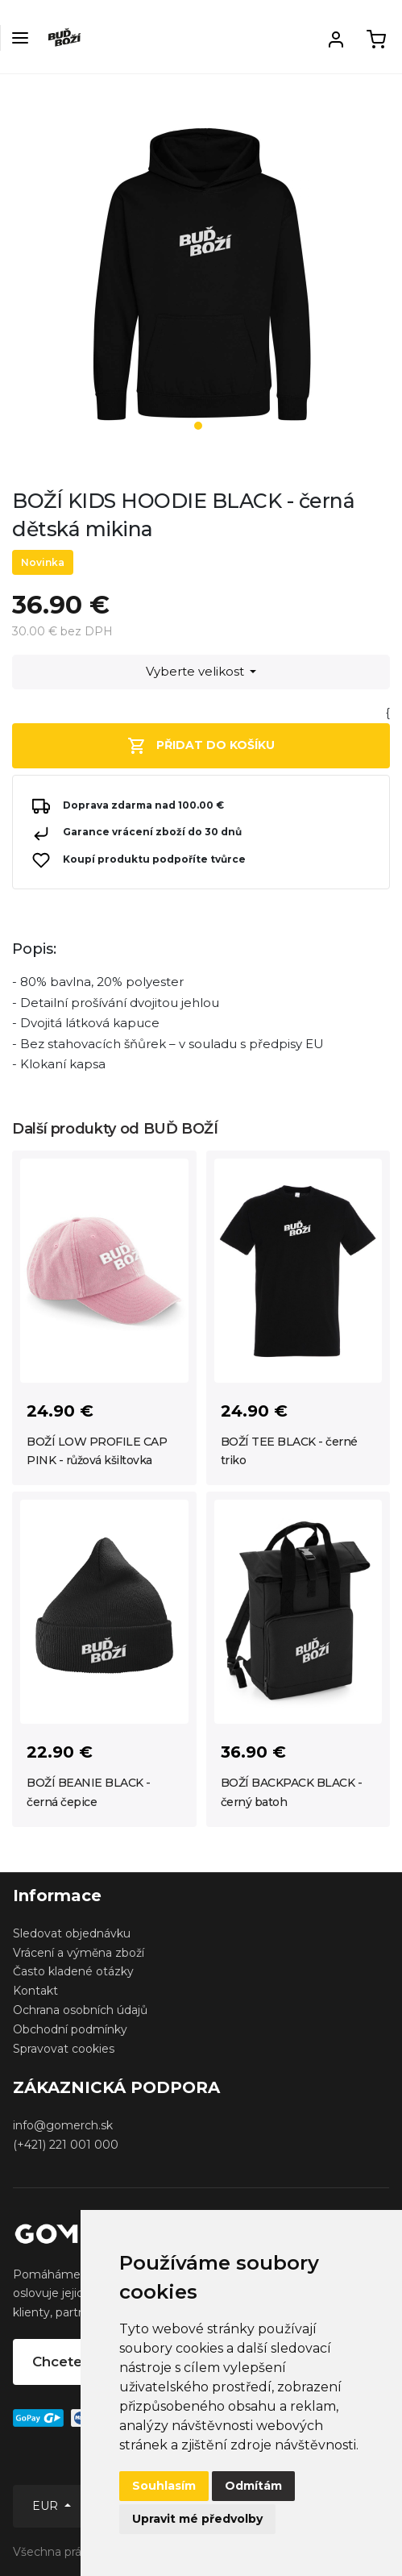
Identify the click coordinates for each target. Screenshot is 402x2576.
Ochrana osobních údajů (80, 2010)
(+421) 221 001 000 (65, 2144)
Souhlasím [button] (164, 2485)
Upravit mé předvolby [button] (197, 2518)
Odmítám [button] (253, 2485)
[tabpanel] (201, 280)
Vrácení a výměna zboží (78, 1953)
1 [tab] (198, 425)
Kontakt (35, 1990)
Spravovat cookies (63, 2048)
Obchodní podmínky (70, 2029)
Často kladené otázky (73, 1971)
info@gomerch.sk (63, 2125)
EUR (46, 2506)
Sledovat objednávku (72, 1933)
